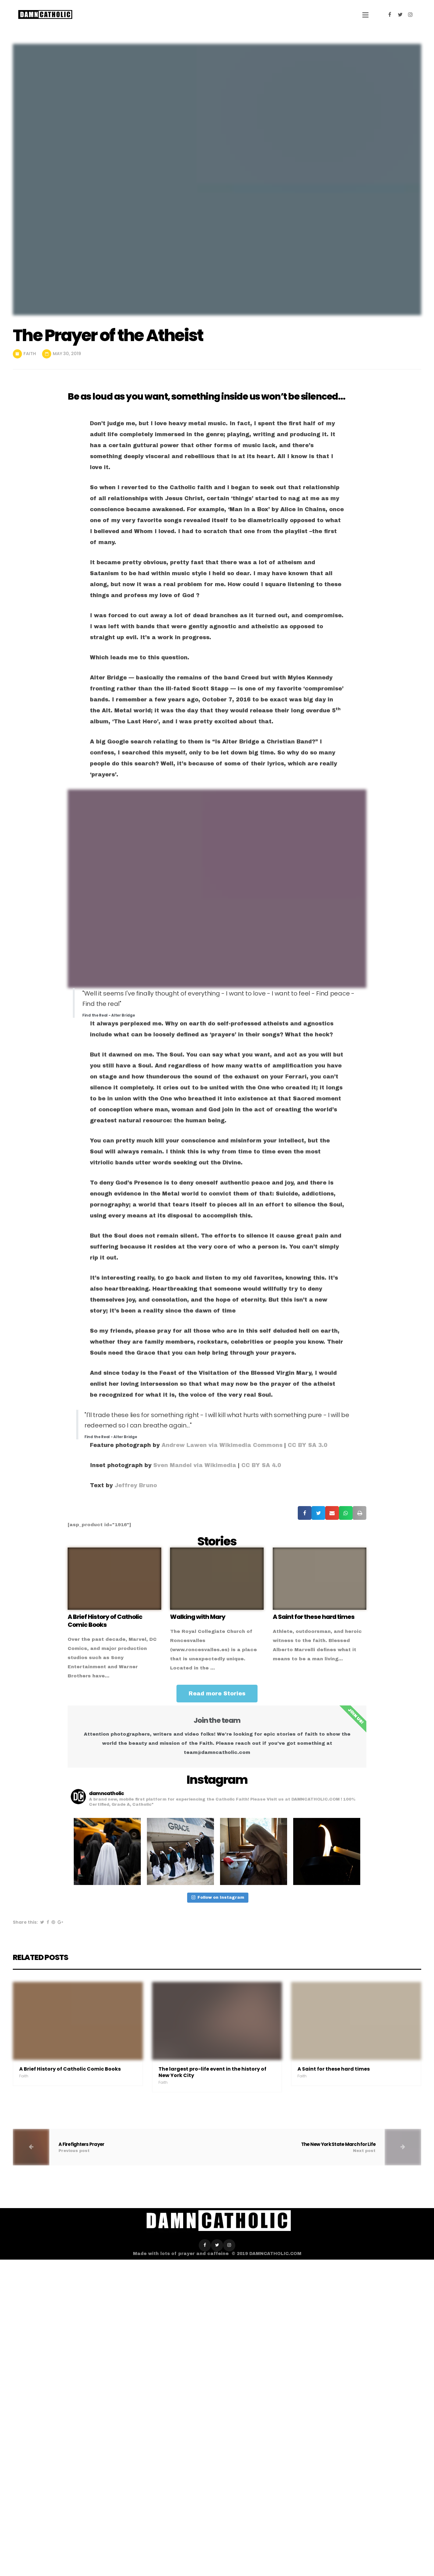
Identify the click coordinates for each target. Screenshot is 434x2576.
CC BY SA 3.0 (307, 1445)
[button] (217, 1693)
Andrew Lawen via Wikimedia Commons (222, 1445)
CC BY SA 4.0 (261, 1465)
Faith (29, 354)
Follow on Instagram (217, 1897)
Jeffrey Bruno (136, 1485)
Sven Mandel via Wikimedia (193, 1465)
